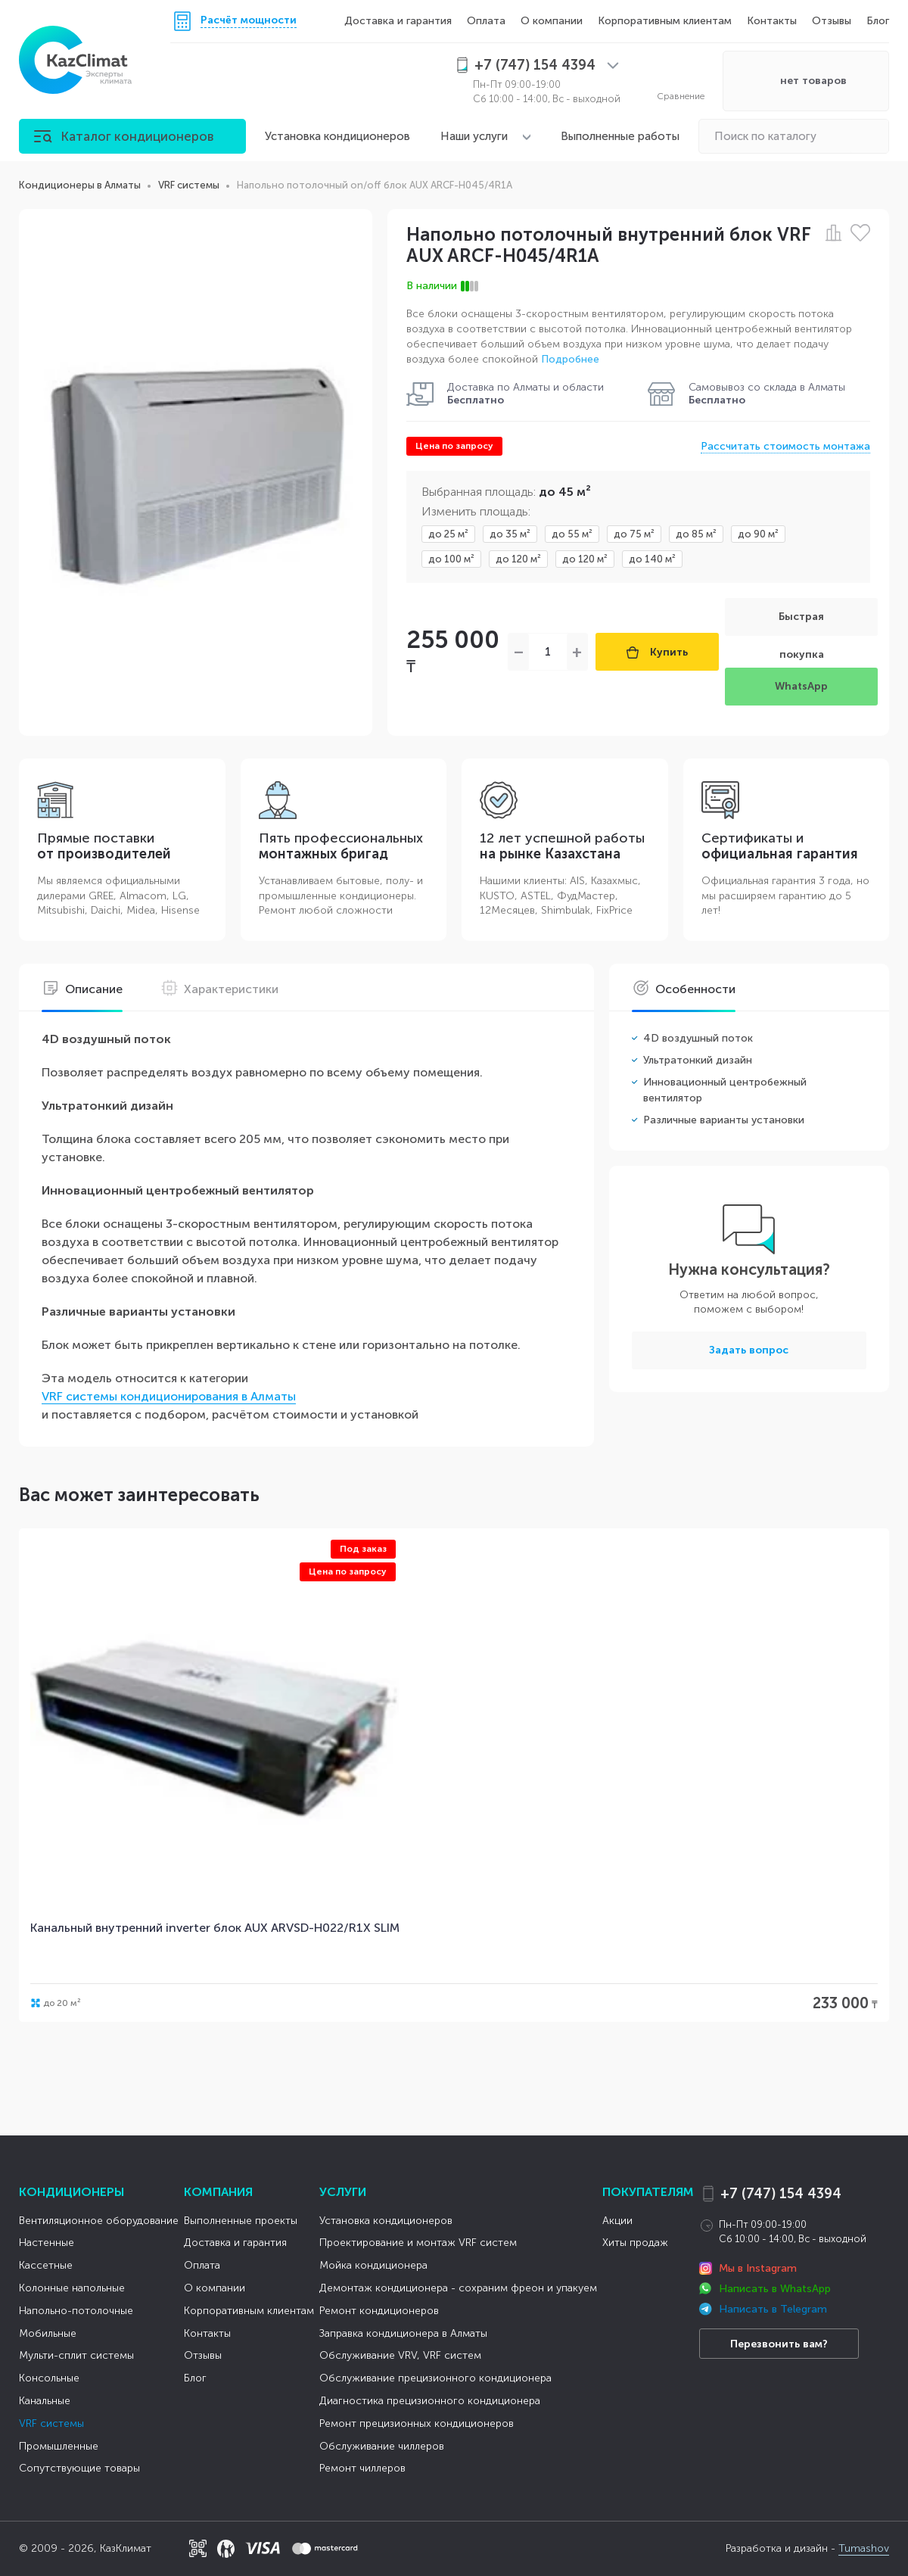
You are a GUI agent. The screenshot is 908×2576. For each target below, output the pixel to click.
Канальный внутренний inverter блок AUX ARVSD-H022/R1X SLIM (215, 1927)
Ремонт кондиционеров (379, 2310)
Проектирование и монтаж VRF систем (418, 2242)
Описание (82, 989)
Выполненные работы (620, 136)
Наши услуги (474, 136)
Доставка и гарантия (398, 20)
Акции (617, 2220)
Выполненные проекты (240, 2220)
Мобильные (47, 2333)
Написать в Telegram (773, 2309)
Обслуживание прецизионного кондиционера (435, 2378)
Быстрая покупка (801, 623)
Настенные (46, 2242)
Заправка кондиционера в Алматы (403, 2333)
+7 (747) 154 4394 (780, 2193)
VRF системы (51, 2423)
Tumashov (863, 2548)
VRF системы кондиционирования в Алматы (169, 1396)
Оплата (486, 20)
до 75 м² (634, 534)
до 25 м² (448, 534)
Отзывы (831, 20)
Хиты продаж (635, 2242)
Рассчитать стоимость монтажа (785, 446)
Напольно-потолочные (76, 2310)
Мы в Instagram (758, 2268)
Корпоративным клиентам (665, 20)
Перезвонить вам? (779, 2344)
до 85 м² (696, 534)
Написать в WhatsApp (775, 2288)
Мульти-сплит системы (76, 2355)
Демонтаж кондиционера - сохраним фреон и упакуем (458, 2288)
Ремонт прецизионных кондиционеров (416, 2423)
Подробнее (570, 359)
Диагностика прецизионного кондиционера (429, 2400)
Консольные (49, 2378)
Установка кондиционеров (337, 136)
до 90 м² (758, 534)
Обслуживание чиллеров (381, 2446)
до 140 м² (652, 559)
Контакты (772, 20)
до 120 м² (518, 559)
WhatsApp (801, 686)
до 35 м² (510, 534)
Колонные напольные (72, 2288)
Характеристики (219, 989)
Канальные (44, 2400)
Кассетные (46, 2265)
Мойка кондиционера (373, 2265)
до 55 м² (572, 534)
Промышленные (58, 2446)
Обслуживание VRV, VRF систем (400, 2355)
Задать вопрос (748, 1350)
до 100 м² (451, 559)
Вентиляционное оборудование (99, 2220)
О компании (552, 20)
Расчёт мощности (249, 20)
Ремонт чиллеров (362, 2468)
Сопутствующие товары (79, 2468)
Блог (877, 20)
